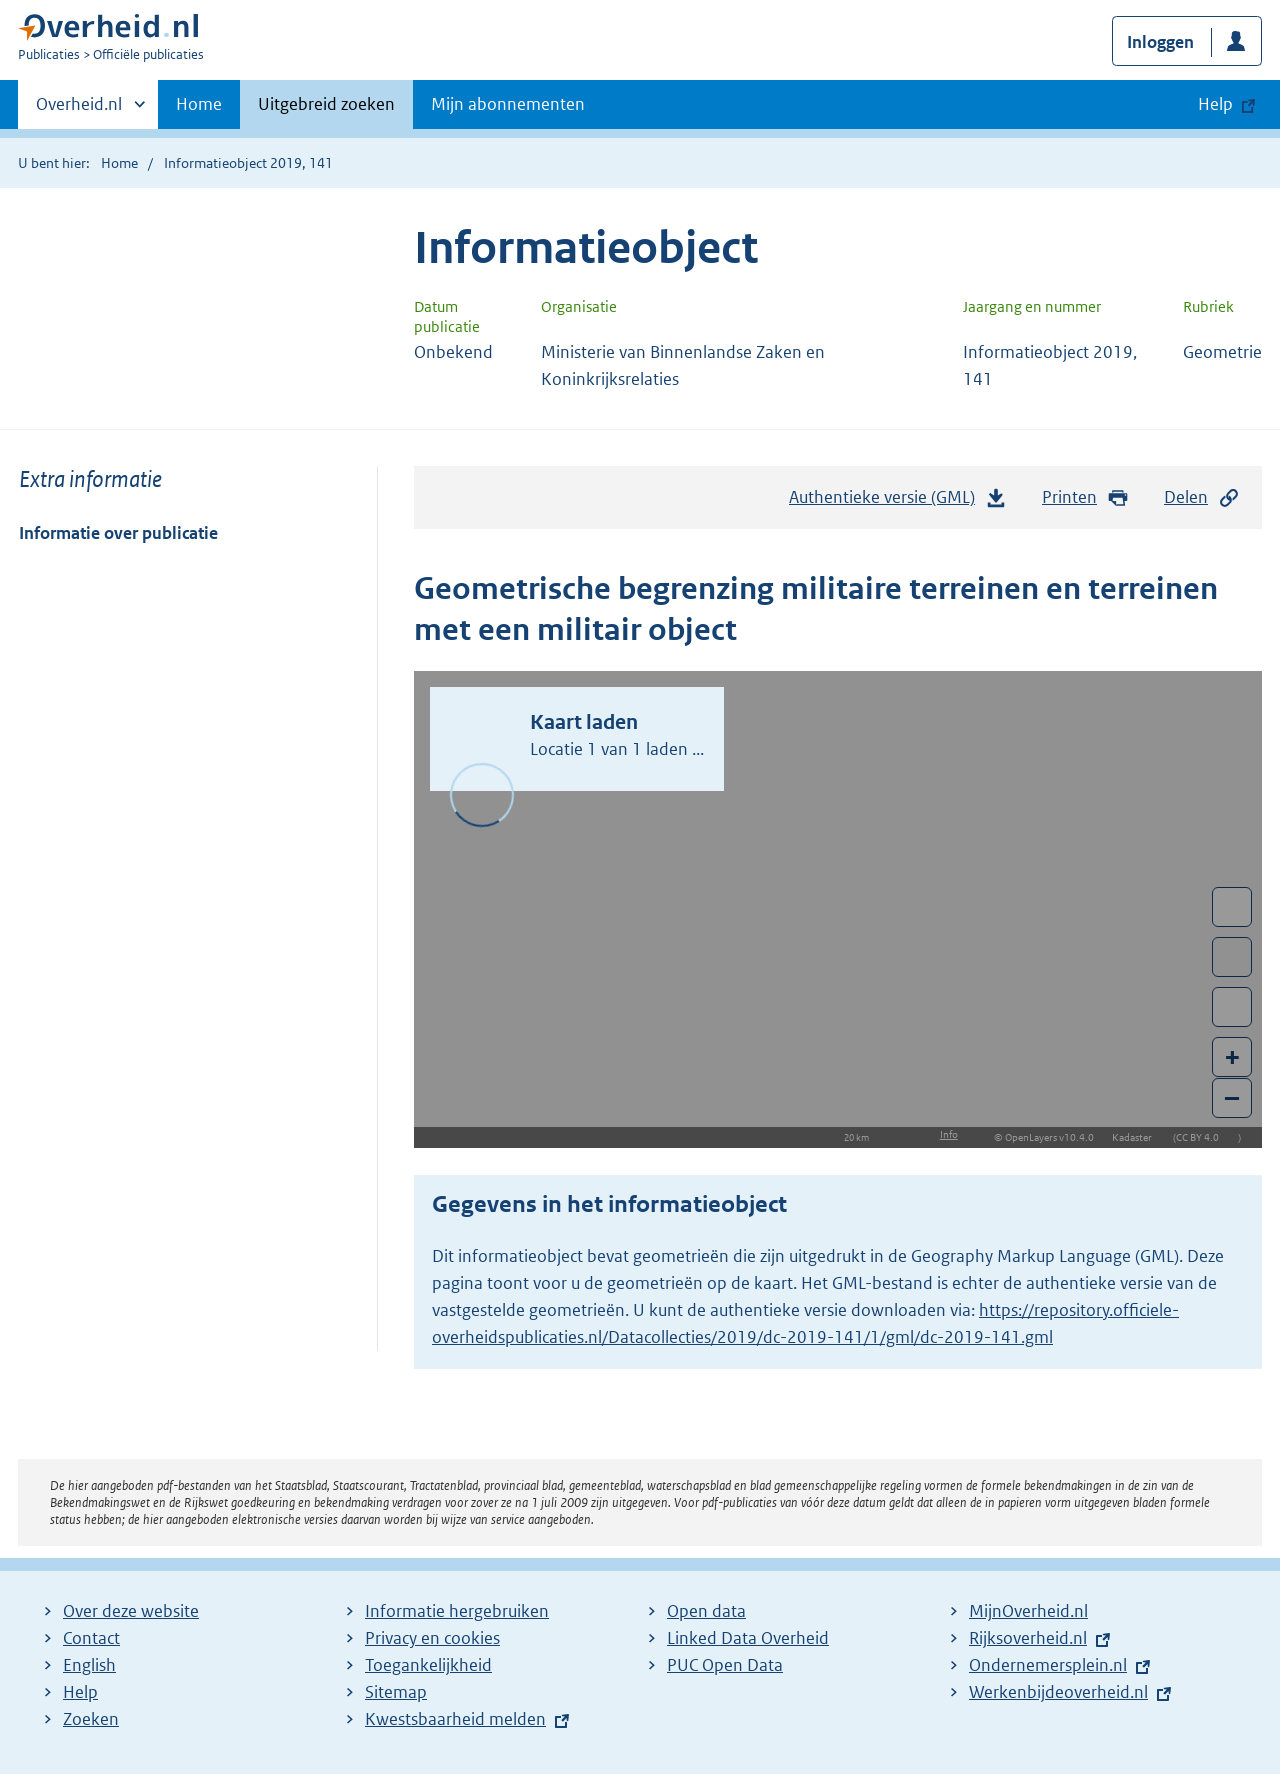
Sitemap (396, 1692)
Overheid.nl (79, 110)
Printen (1085, 497)
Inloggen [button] (1160, 42)
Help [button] (1215, 104)
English (89, 1665)
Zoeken (91, 1719)
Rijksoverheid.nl (1028, 1638)
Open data (706, 1611)
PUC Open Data (725, 1665)
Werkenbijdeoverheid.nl (1058, 1692)
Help (80, 1692)
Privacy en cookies (432, 1638)
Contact (91, 1638)
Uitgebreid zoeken (326, 104)
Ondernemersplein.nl (1048, 1665)
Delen (1202, 497)
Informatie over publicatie (118, 533)
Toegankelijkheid (428, 1665)
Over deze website (131, 1611)
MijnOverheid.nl (1028, 1611)
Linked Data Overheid (748, 1638)
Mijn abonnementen (508, 104)
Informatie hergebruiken (457, 1611)
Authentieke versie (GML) (898, 502)
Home (199, 104)
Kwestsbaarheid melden (455, 1719)
